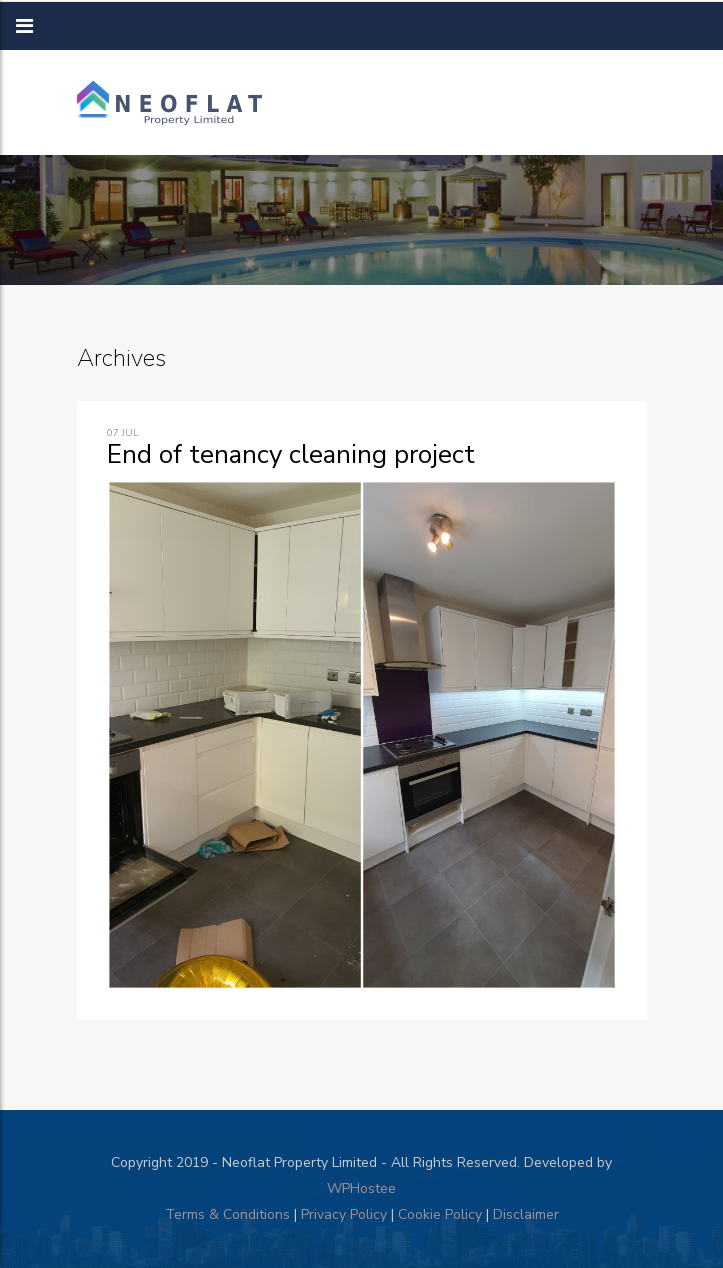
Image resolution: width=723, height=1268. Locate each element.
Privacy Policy (344, 1214)
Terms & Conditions (227, 1214)
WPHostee (361, 1188)
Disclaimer (526, 1214)
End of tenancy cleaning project (291, 454)
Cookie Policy (440, 1214)
